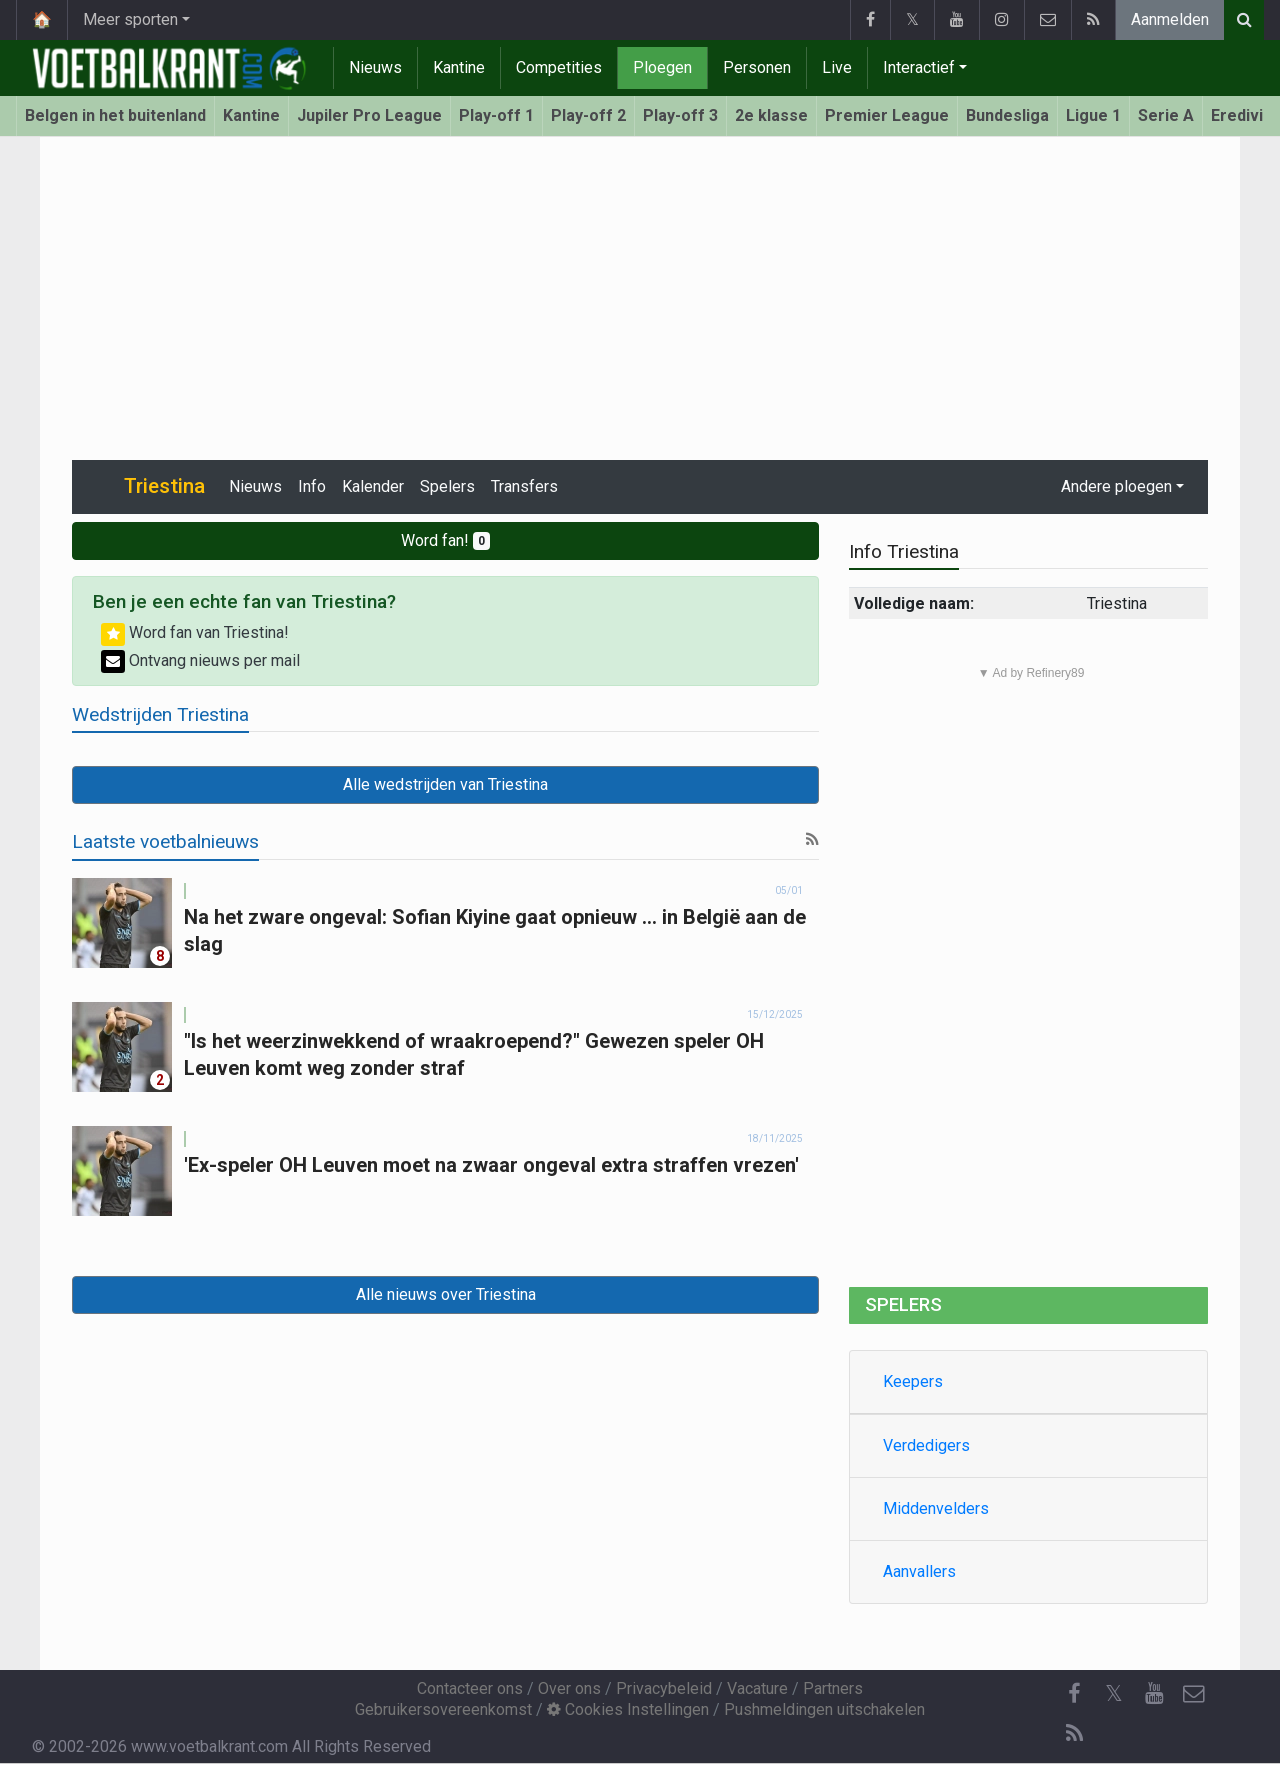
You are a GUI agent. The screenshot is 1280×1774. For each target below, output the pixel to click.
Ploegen (662, 67)
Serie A (1166, 115)
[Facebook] (1074, 1694)
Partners (833, 1688)
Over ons (569, 1688)
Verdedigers (926, 1445)
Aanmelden (1170, 19)
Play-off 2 (588, 115)
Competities (559, 67)
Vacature (757, 1688)
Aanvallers (919, 1571)
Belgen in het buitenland (115, 115)
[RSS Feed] (1074, 1734)
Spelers (447, 486)
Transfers (524, 486)
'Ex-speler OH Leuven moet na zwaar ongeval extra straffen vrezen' (491, 1165)
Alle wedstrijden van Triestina (445, 784)
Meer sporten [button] (130, 19)
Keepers (913, 1381)
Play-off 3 (680, 115)
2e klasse (771, 115)
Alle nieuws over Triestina (446, 1294)
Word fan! (445, 540)
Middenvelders (936, 1508)
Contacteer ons (470, 1688)
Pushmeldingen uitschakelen (824, 1709)
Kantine (459, 67)
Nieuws (375, 67)
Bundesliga (1007, 115)
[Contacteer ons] (1194, 1694)
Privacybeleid (664, 1688)
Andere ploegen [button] (1116, 486)
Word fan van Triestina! (195, 632)
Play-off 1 (496, 115)
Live (837, 67)
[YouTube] (1154, 1694)
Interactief (919, 67)
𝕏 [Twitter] (1114, 1693)
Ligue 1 (1093, 115)
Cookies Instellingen (628, 1709)
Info (312, 486)
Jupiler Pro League (369, 115)
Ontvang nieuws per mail (200, 660)
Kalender (373, 486)
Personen (757, 67)
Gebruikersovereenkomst (443, 1709)
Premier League (887, 115)
